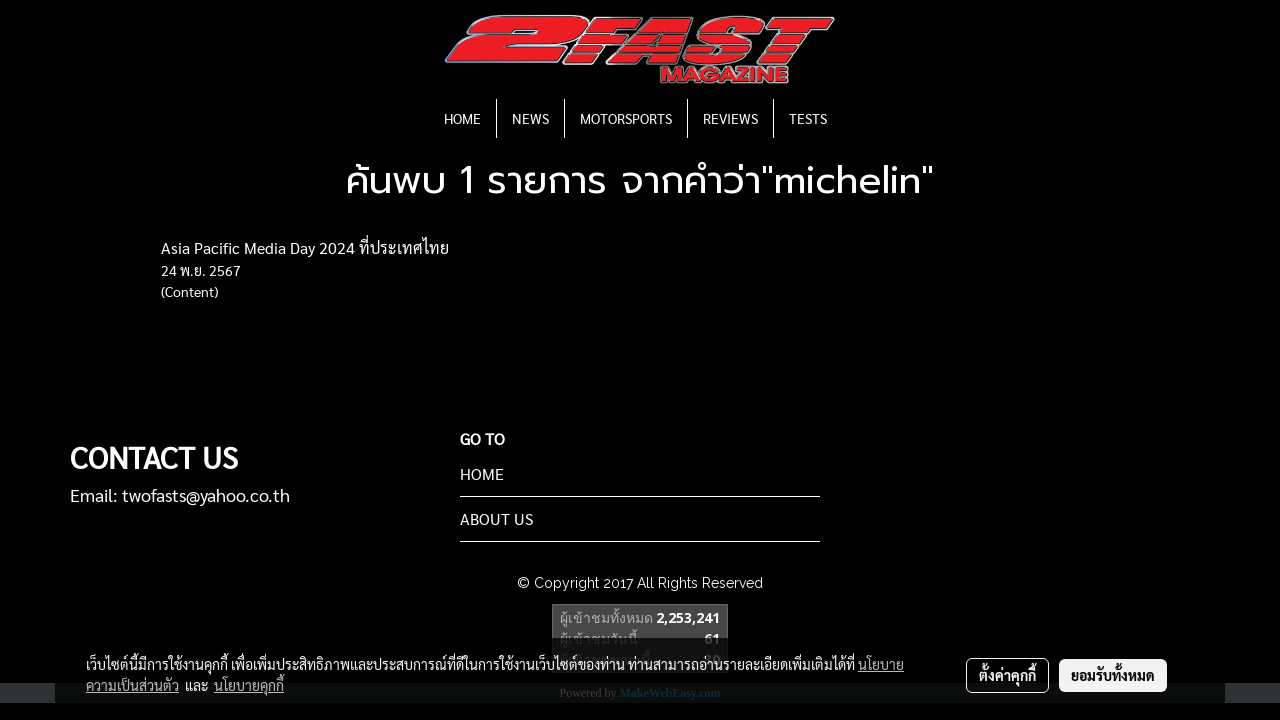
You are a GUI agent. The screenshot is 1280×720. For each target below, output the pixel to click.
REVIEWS (730, 118)
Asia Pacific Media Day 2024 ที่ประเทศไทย (305, 247)
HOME (462, 118)
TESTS (808, 118)
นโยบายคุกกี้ (249, 685)
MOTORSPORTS (626, 118)
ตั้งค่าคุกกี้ (1007, 675)
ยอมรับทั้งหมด (1113, 675)
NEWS (530, 118)
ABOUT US (496, 518)
